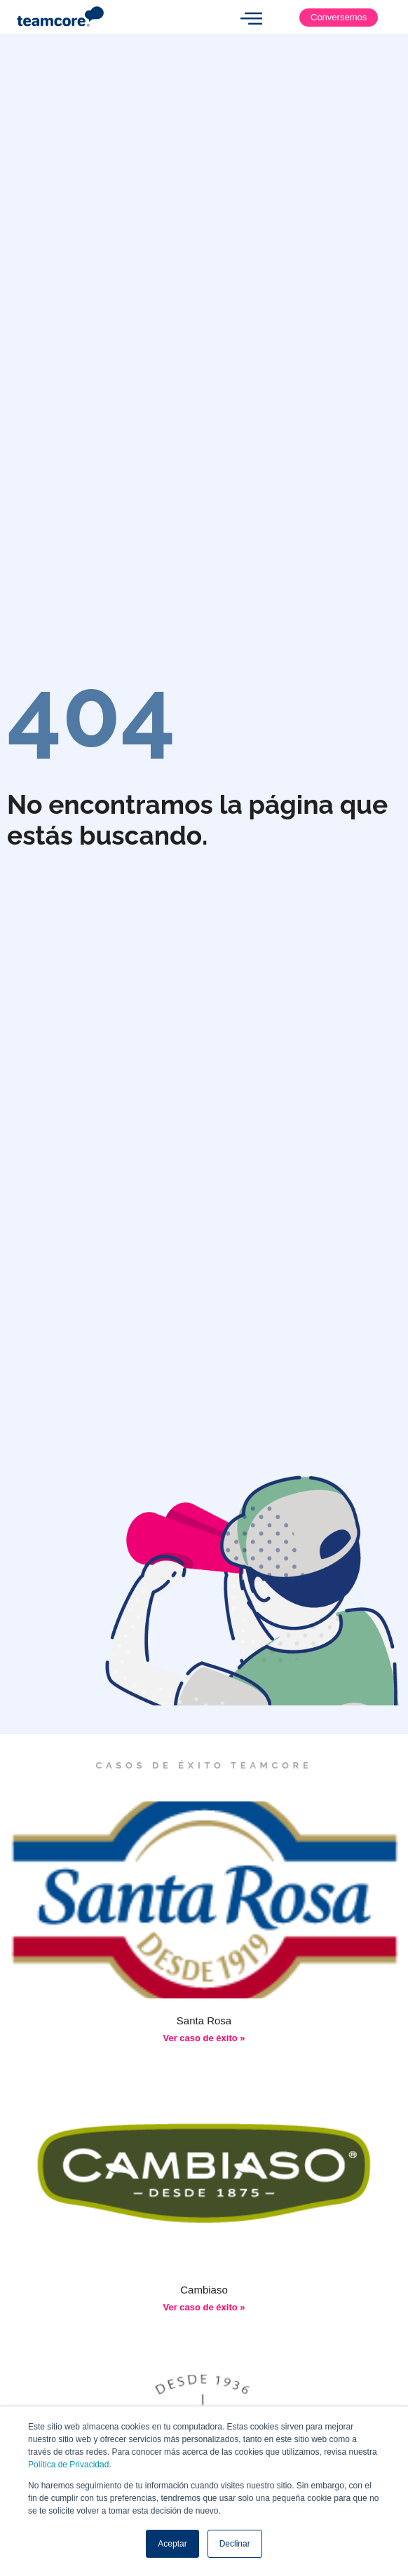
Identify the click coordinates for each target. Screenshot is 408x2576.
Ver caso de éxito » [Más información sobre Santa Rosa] (204, 2038)
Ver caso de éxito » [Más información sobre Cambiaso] (204, 2307)
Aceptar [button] (172, 2544)
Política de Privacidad (68, 2464)
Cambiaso (204, 2290)
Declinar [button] (234, 2544)
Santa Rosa (204, 2020)
